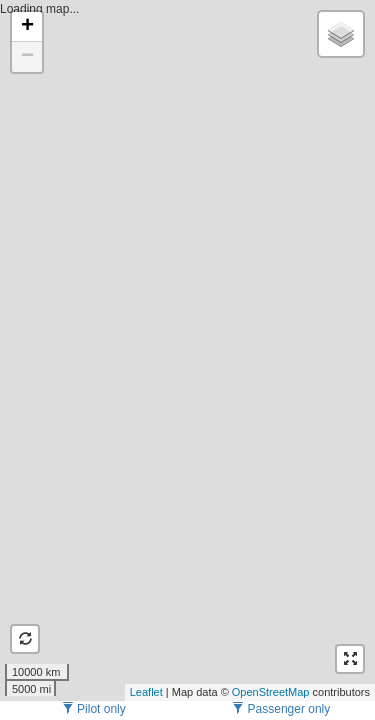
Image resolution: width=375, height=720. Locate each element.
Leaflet (146, 692)
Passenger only (281, 709)
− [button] (27, 57)
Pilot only (94, 709)
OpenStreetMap (271, 692)
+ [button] (27, 27)
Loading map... (185, 350)
